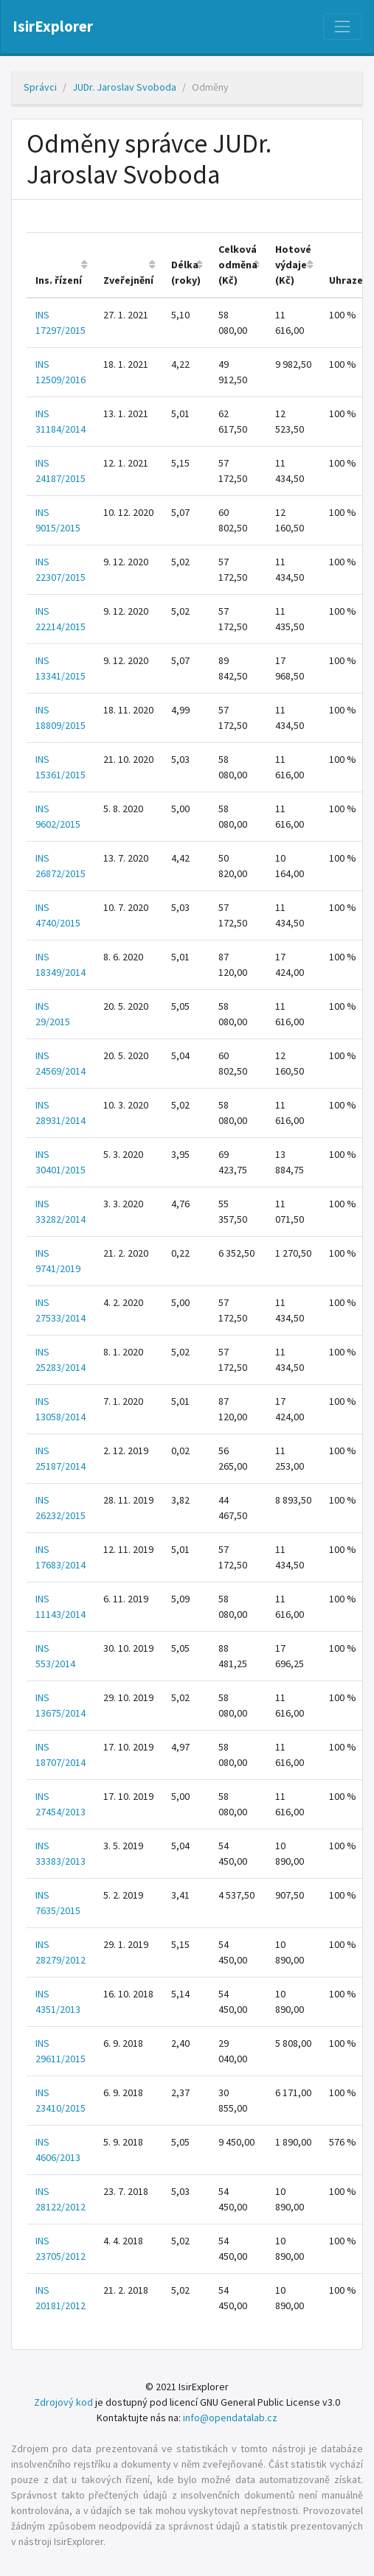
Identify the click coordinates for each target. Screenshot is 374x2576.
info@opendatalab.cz (230, 2417)
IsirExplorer (53, 26)
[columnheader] (60, 266)
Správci (40, 87)
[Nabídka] (342, 26)
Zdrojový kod (63, 2402)
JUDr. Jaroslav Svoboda (124, 87)
